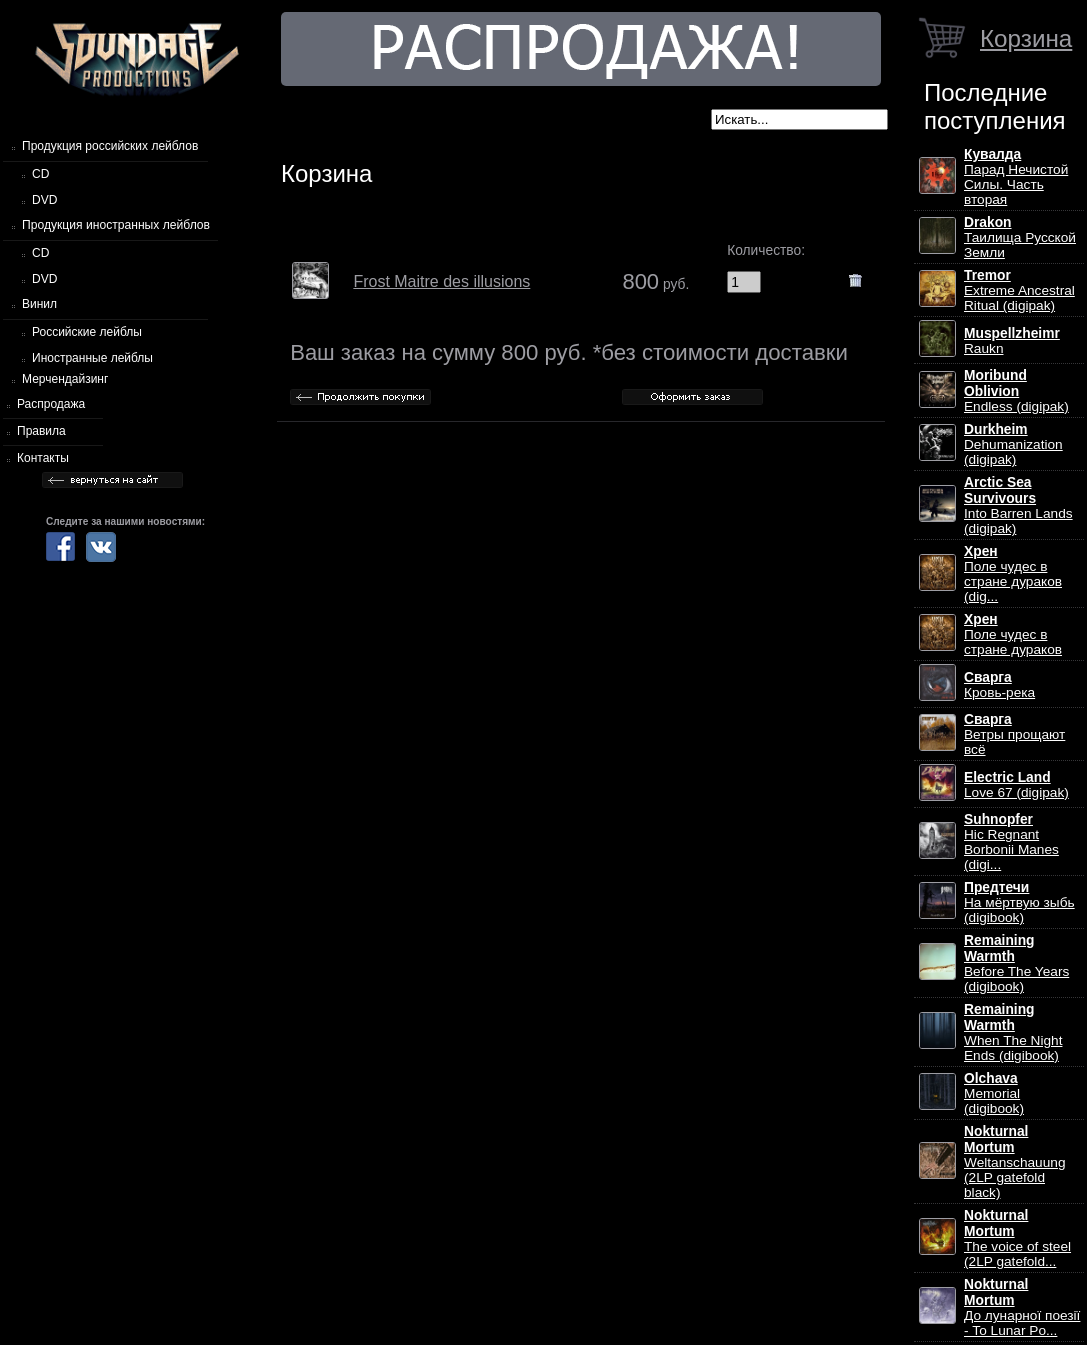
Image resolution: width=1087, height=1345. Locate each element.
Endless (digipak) (1016, 391)
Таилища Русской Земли (1020, 237)
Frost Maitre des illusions (441, 281)
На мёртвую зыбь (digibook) (1019, 902)
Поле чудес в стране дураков (1013, 634)
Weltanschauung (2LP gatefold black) (1014, 1162)
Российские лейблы (87, 332)
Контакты (43, 458)
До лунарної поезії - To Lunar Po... (1022, 1307)
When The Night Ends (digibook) (1013, 1032)
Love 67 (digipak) (1016, 785)
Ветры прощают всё (1014, 734)
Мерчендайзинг (65, 379)
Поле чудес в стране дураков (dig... (1013, 574)
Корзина (1026, 38)
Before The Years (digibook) (1016, 963)
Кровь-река (999, 685)
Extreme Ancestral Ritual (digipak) (1019, 290)
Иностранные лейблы (92, 358)
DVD (44, 200)
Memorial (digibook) (994, 1093)
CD (40, 174)
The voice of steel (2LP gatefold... (1017, 1238)
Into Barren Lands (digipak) (1018, 505)
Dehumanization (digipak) (1013, 444)
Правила (41, 431)
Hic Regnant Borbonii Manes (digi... (1011, 842)
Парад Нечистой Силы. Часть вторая (1016, 177)
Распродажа (51, 404)
